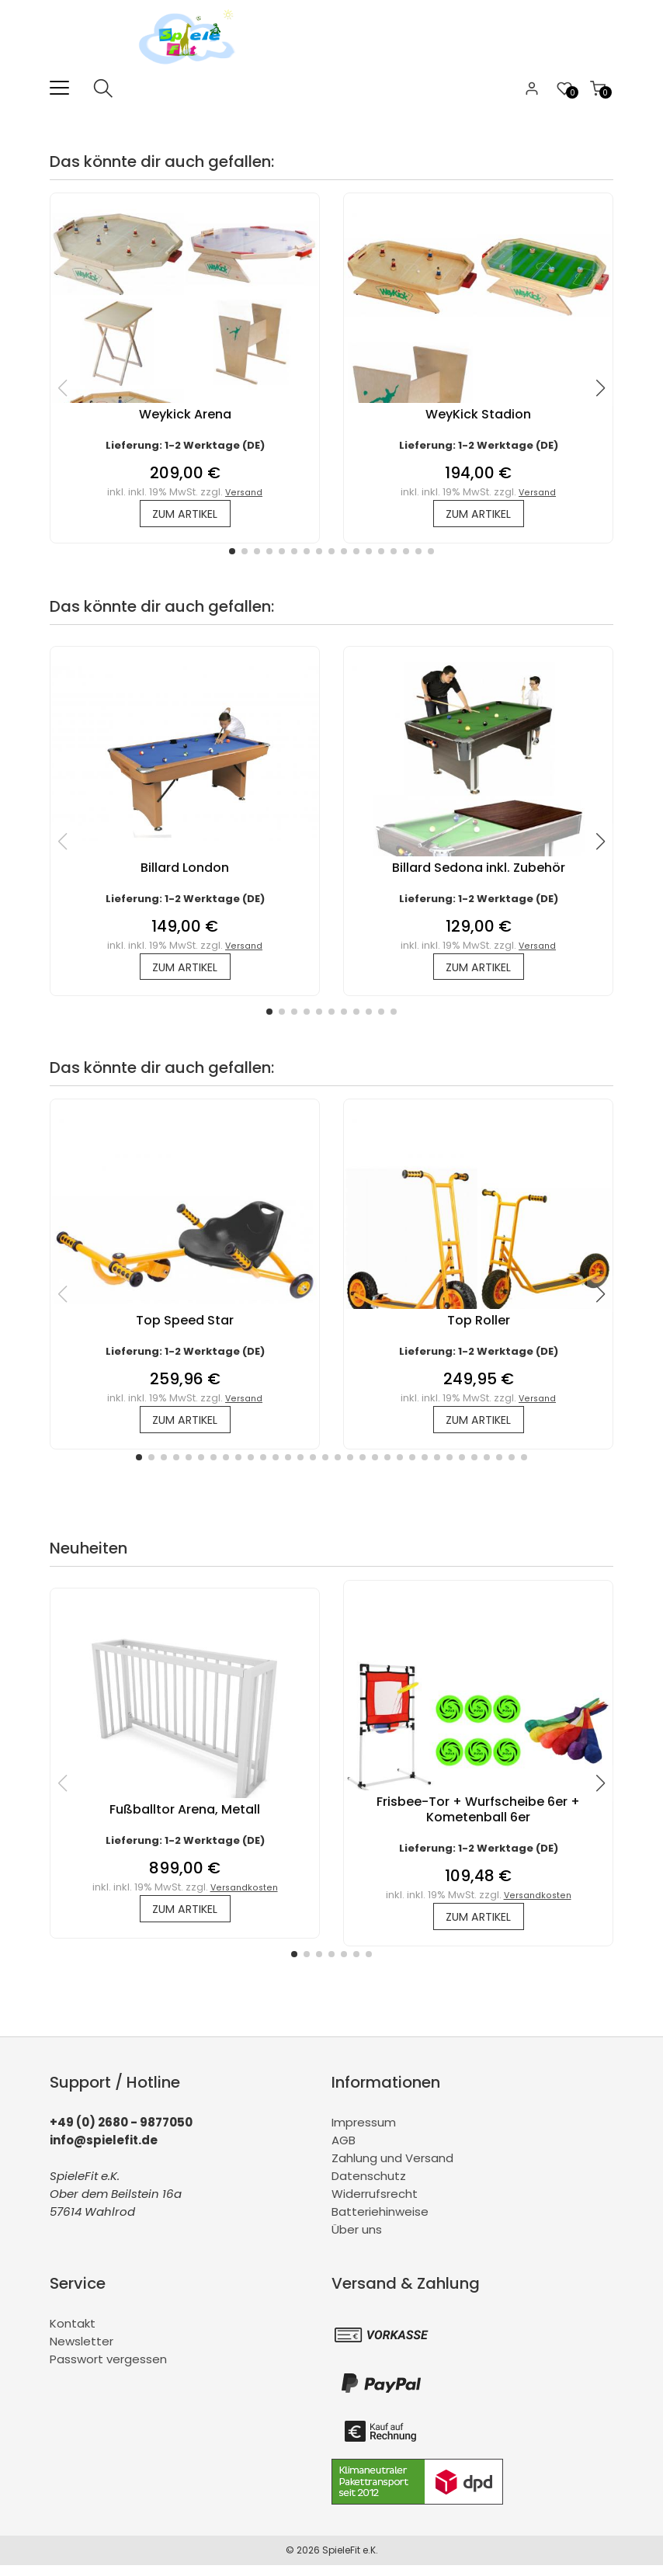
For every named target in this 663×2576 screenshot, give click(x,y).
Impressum (364, 2133)
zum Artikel (185, 515)
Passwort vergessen (108, 2370)
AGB (344, 2151)
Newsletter (81, 2352)
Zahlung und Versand (392, 2169)
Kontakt (72, 2334)
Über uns (357, 2240)
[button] (232, 553)
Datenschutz (369, 2186)
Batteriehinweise (380, 2222)
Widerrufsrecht (375, 2204)
